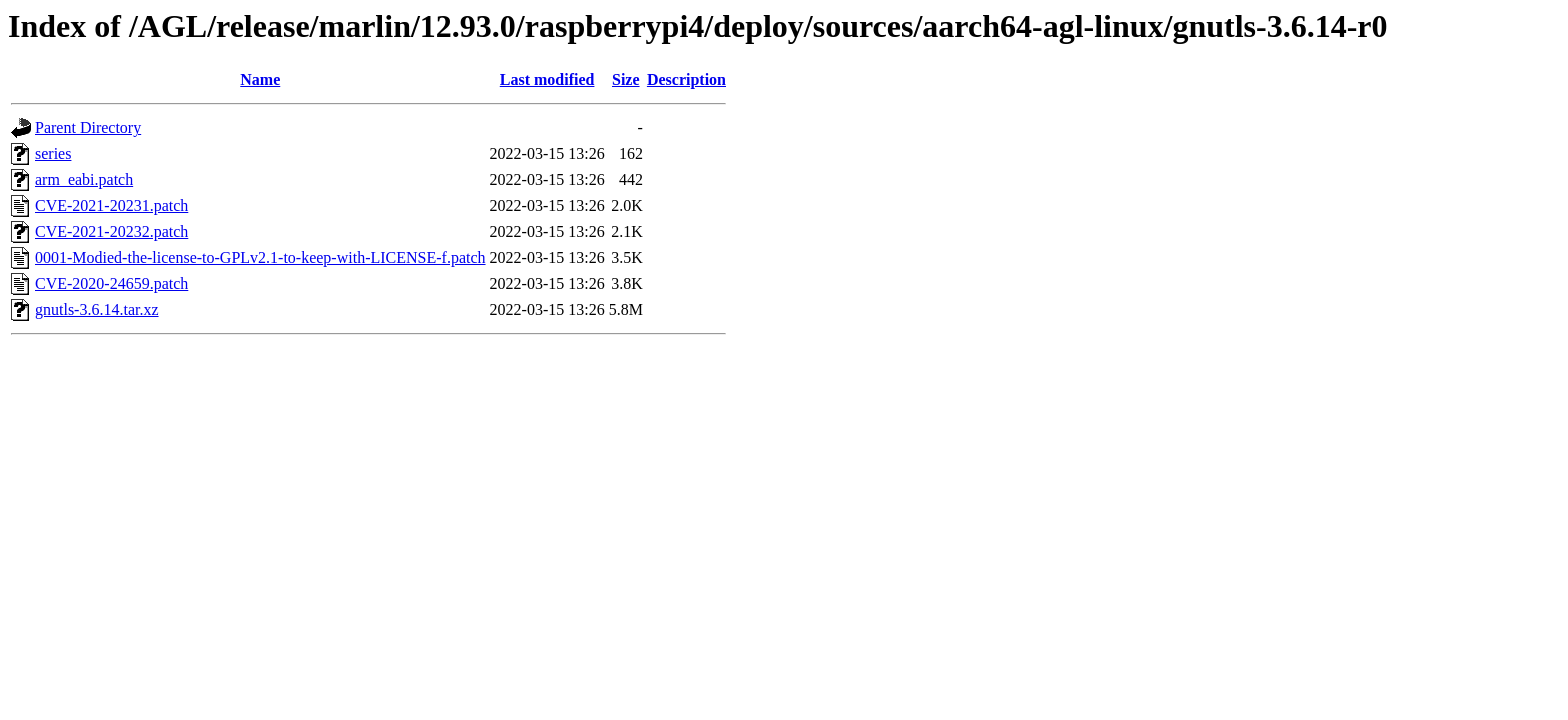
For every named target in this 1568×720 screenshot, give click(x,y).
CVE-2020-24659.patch (111, 283)
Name (260, 79)
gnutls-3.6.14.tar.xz (97, 309)
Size (626, 79)
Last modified (547, 79)
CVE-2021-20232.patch (111, 231)
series (53, 153)
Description (686, 79)
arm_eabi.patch (84, 179)
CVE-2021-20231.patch (111, 205)
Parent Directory (88, 127)
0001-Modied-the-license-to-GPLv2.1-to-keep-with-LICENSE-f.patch (260, 257)
